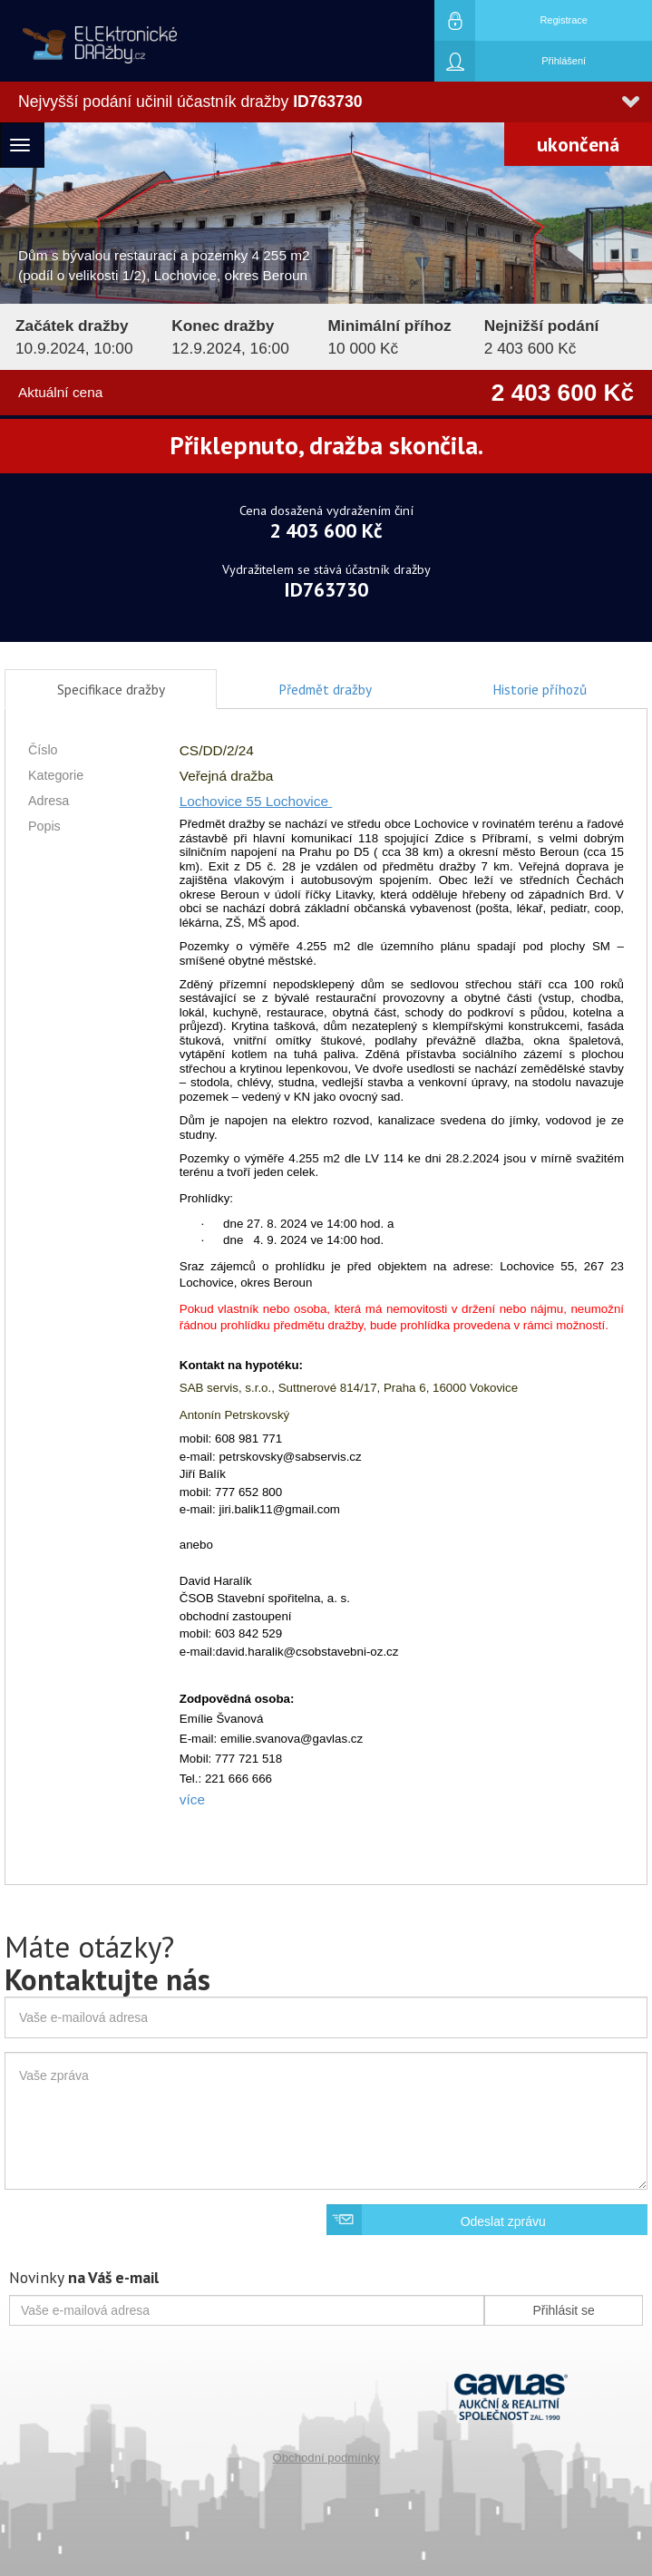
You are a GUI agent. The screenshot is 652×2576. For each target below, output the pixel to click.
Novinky (84, 2277)
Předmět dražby (325, 689)
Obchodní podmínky (325, 2457)
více (192, 1799)
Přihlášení (510, 61)
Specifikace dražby (111, 689)
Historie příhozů (539, 689)
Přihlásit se (563, 2310)
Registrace (511, 20)
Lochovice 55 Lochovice (256, 801)
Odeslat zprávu (503, 2221)
